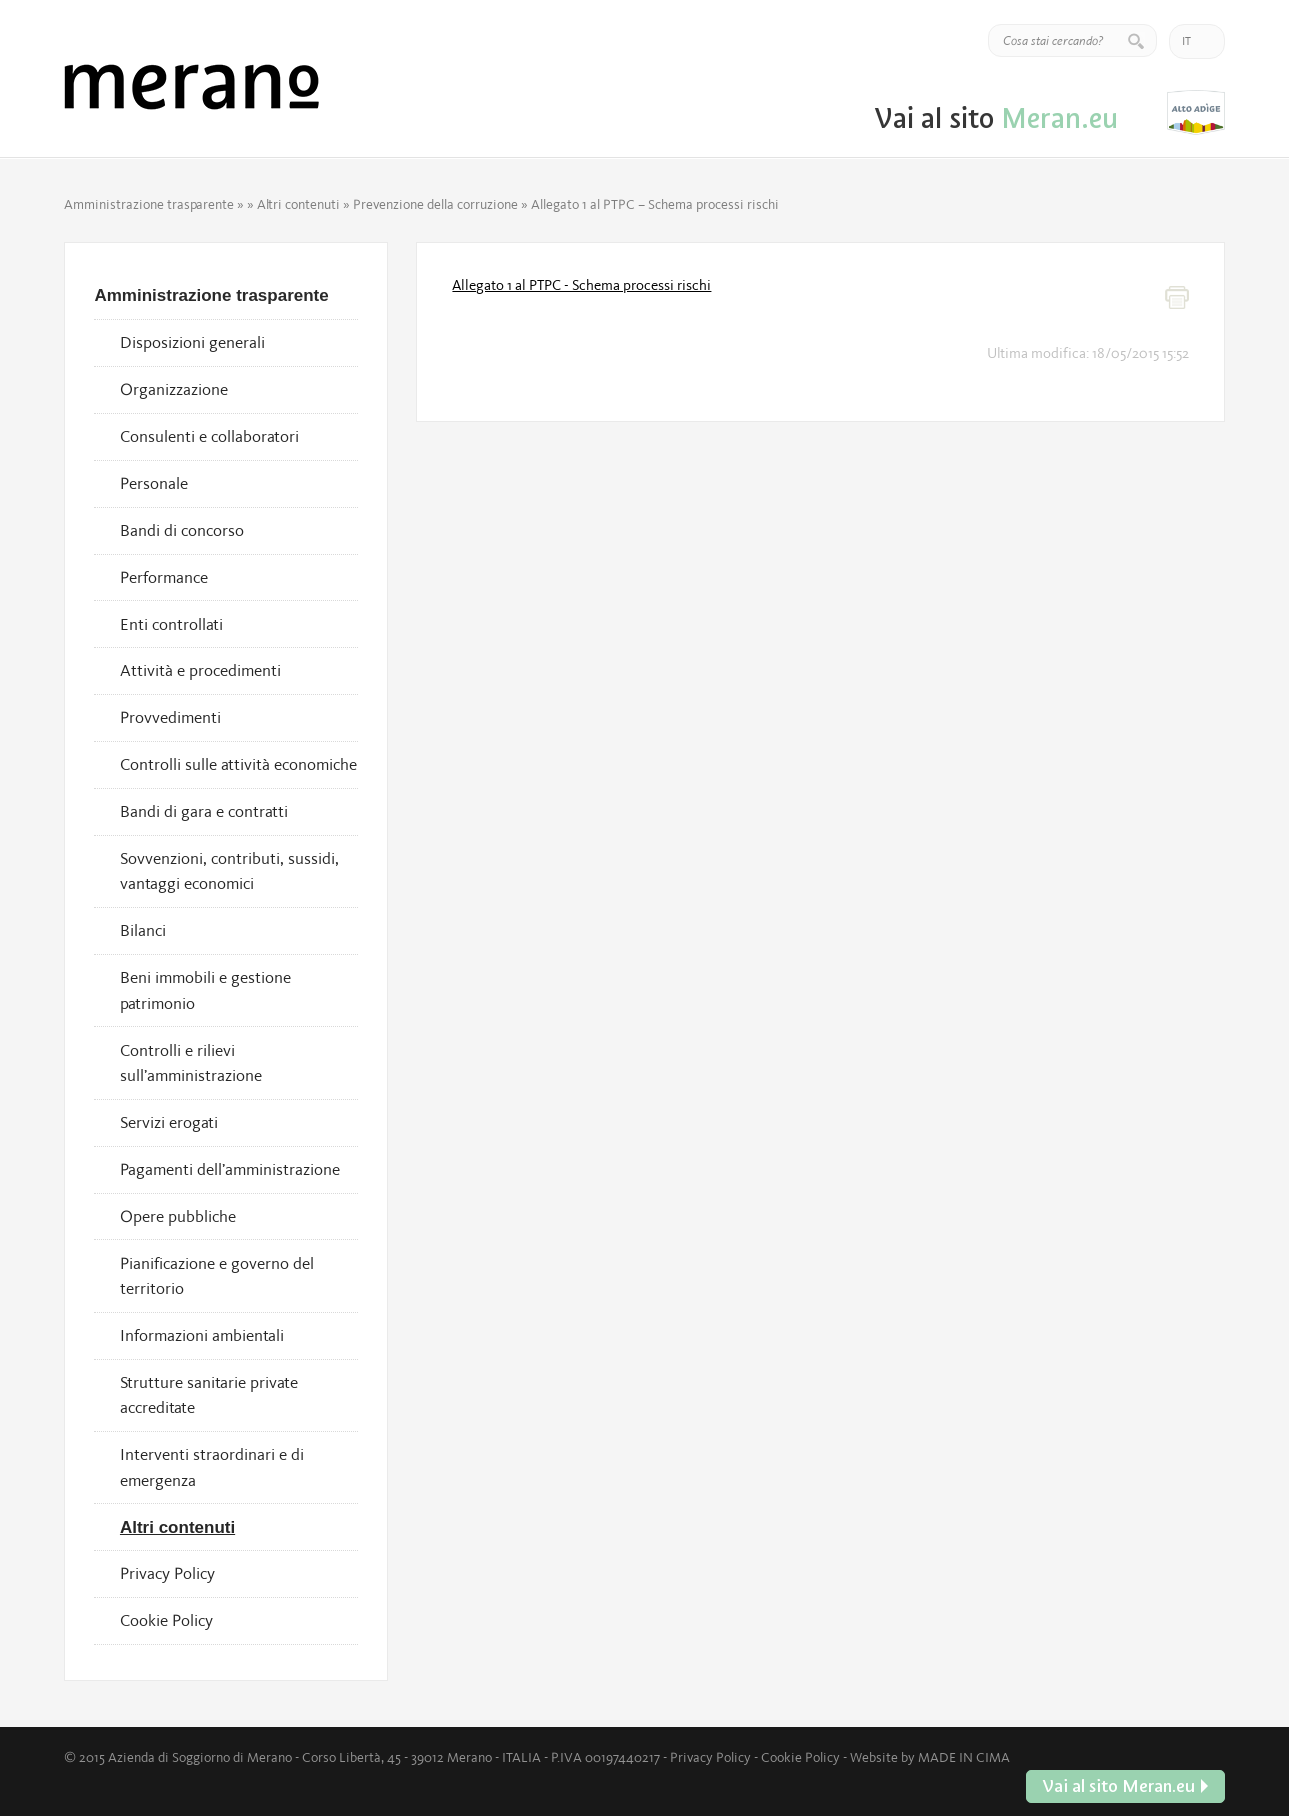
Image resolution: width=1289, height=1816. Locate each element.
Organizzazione (174, 389)
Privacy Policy (167, 1573)
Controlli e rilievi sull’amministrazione (191, 1063)
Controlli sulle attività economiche (238, 764)
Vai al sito (1196, 112)
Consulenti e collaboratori (209, 436)
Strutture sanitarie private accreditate (209, 1395)
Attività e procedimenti (200, 670)
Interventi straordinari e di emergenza (212, 1467)
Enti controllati (171, 624)
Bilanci (143, 930)
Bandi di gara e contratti (204, 811)
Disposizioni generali (192, 342)
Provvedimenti (170, 717)
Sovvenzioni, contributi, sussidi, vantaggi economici (229, 871)
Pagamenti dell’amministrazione (230, 1169)
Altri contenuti (298, 204)
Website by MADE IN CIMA (930, 1757)
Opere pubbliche (178, 1216)
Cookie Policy (166, 1620)
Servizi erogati (169, 1122)
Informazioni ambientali (202, 1335)
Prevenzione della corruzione (435, 204)
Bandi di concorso (182, 530)
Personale (154, 483)
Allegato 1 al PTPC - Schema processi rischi (581, 285)
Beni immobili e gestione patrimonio (205, 990)
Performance (164, 577)
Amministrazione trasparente (149, 204)
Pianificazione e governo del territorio (217, 1276)
